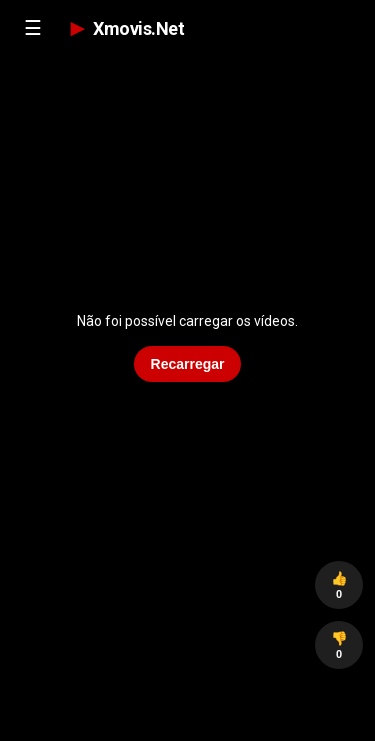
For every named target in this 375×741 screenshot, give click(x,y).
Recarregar (188, 364)
